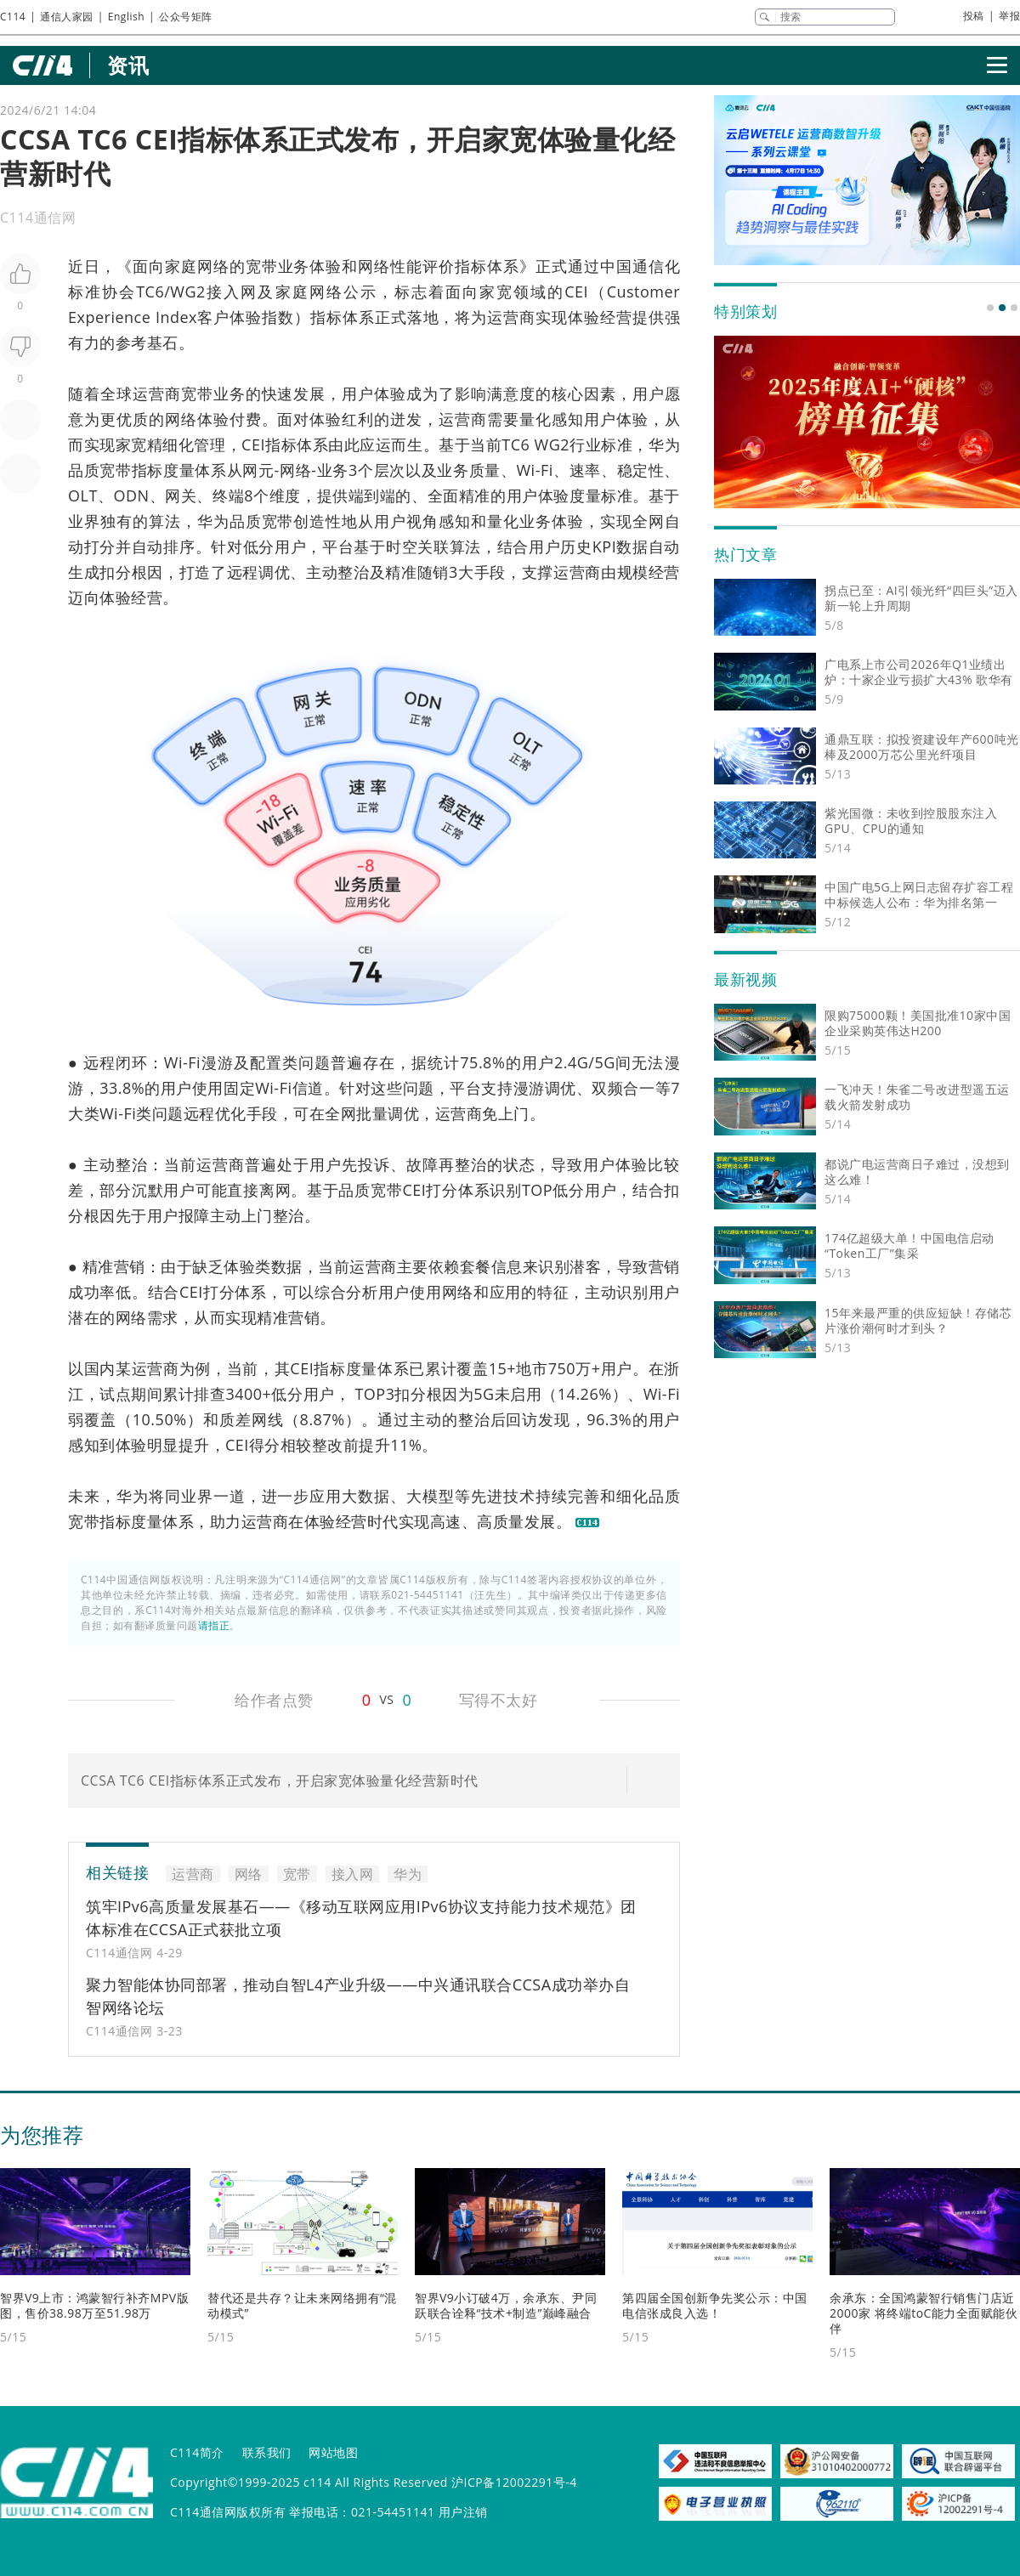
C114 (13, 16)
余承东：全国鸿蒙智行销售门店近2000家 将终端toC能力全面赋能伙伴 (923, 2313)
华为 (664, 444)
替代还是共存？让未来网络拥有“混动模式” (302, 2305)
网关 (180, 495)
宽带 (262, 266)
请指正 (214, 1625)
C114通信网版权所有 (228, 2512)
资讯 (128, 65)
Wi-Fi (534, 470)
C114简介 (197, 2452)
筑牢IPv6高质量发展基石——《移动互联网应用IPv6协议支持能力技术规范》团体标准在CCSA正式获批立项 (361, 1917)
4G (578, 1062)
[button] (990, 307)
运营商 (511, 317)
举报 (1009, 15)
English (126, 16)
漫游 (217, 1062)
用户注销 (463, 2512)
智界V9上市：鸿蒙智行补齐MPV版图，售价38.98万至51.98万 (94, 2305)
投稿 (973, 15)
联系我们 (267, 2452)
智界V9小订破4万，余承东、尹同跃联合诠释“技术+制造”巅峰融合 (506, 2305)
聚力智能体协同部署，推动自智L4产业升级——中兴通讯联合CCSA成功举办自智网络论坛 (358, 1996)
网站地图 (333, 2452)
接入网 (232, 291)
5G (604, 1062)
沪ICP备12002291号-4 (514, 2482)
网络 (213, 266)
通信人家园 (67, 16)
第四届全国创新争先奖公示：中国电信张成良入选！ (715, 2305)
